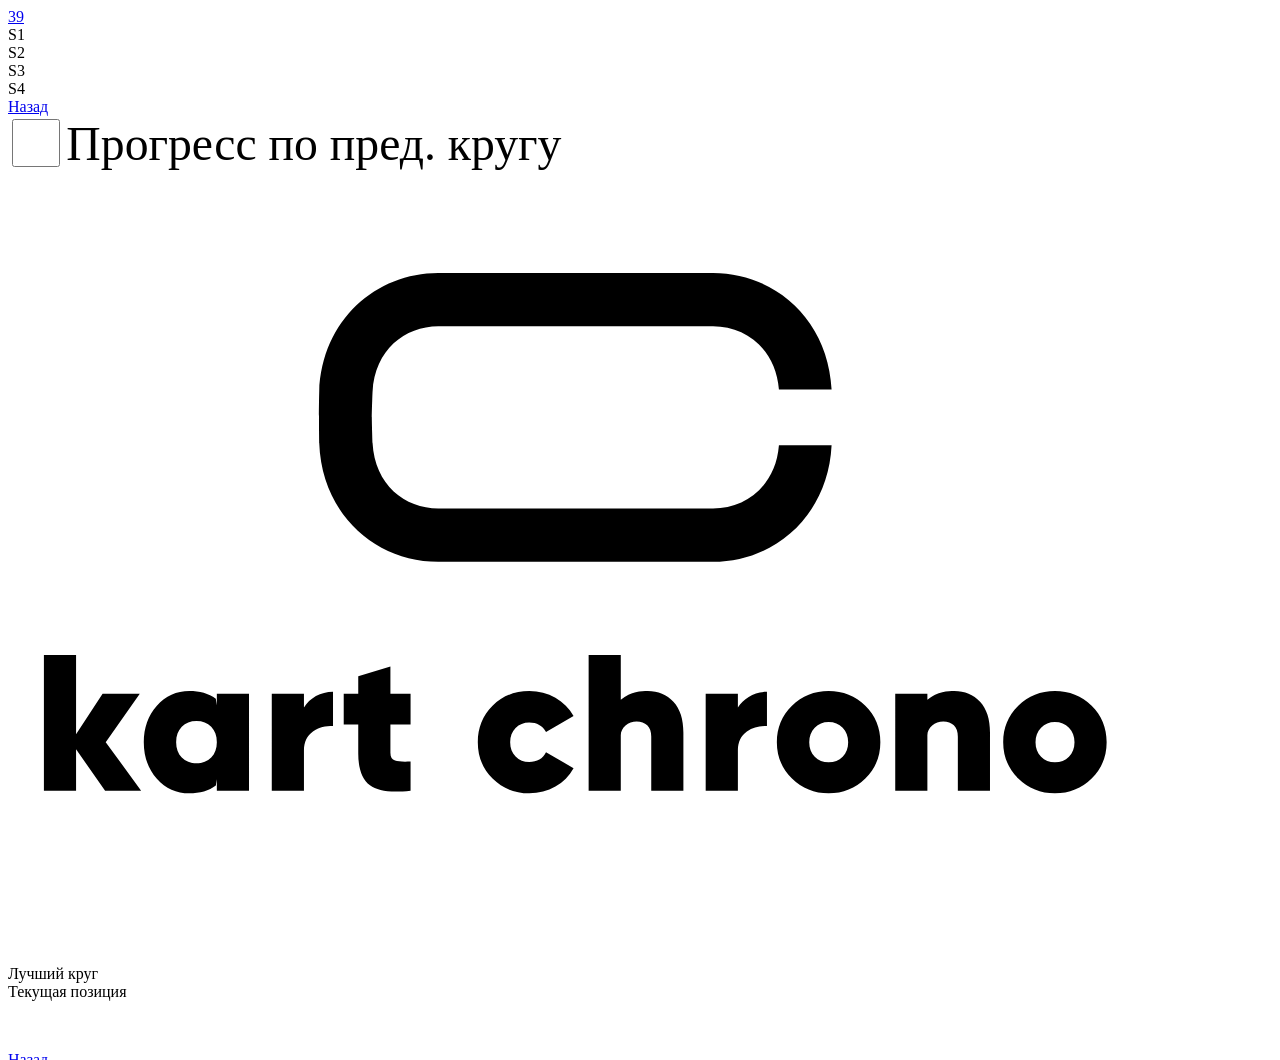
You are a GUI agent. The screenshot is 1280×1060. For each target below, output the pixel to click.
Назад (28, 106)
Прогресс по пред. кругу (313, 143)
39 (16, 16)
